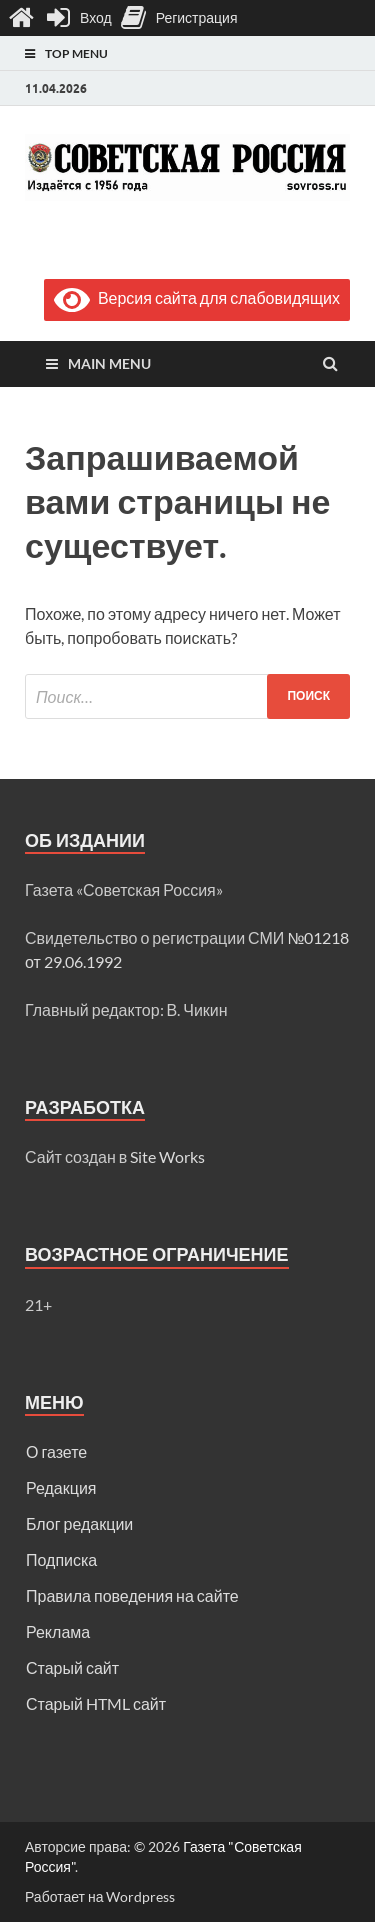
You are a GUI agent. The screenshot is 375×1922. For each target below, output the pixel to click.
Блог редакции (79, 1523)
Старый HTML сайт (96, 1703)
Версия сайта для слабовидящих (197, 297)
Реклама (58, 1631)
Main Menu (109, 363)
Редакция (61, 1487)
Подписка (61, 1559)
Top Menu (76, 53)
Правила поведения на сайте (132, 1595)
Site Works (167, 1156)
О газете (56, 1451)
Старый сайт (72, 1667)
